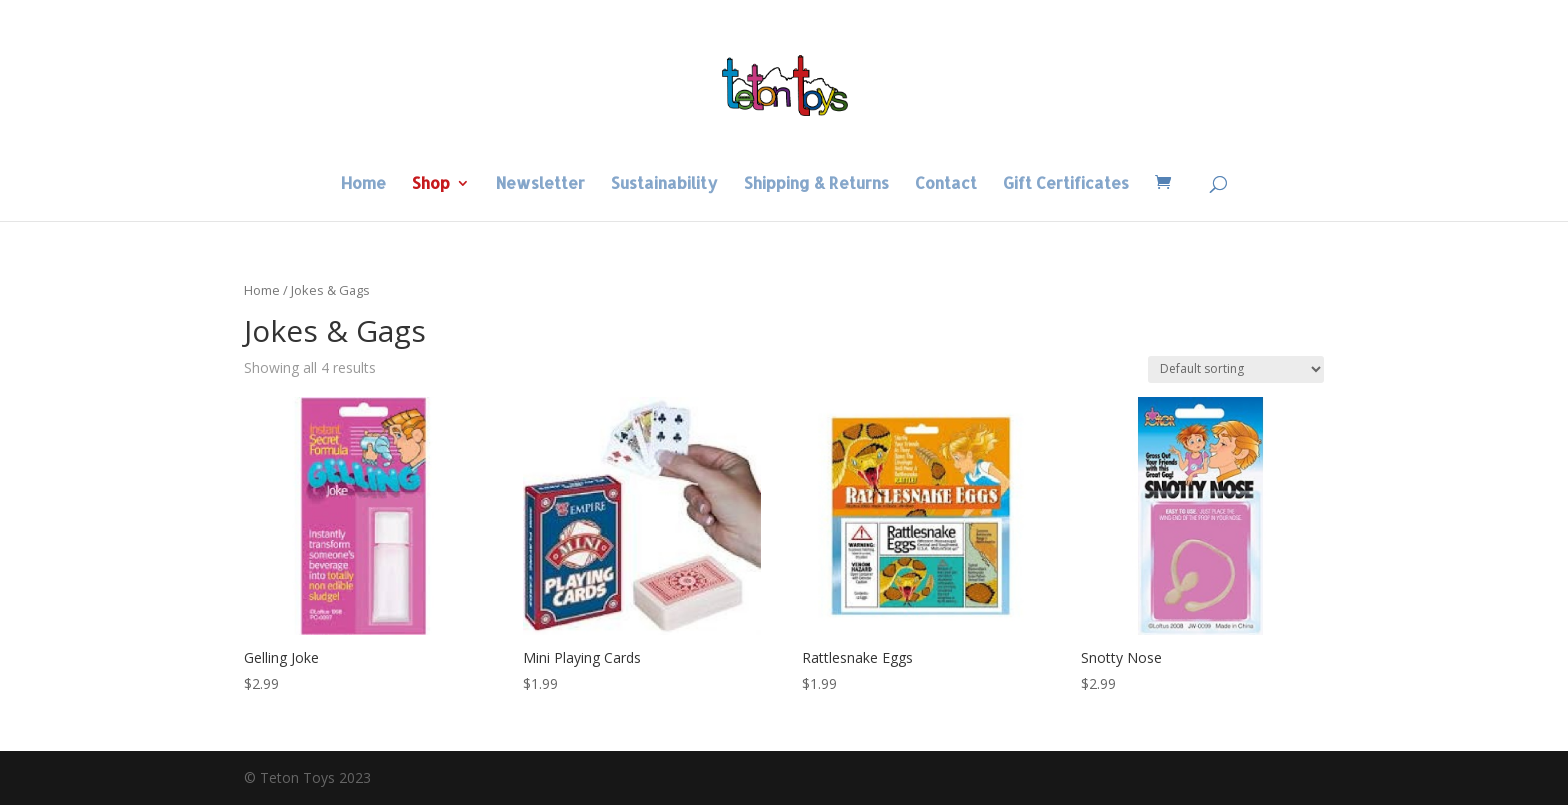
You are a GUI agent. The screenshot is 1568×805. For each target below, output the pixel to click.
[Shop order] (1236, 369)
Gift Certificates (1066, 184)
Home (363, 184)
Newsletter (540, 184)
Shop (431, 184)
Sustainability (664, 184)
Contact (946, 184)
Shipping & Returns (816, 184)
